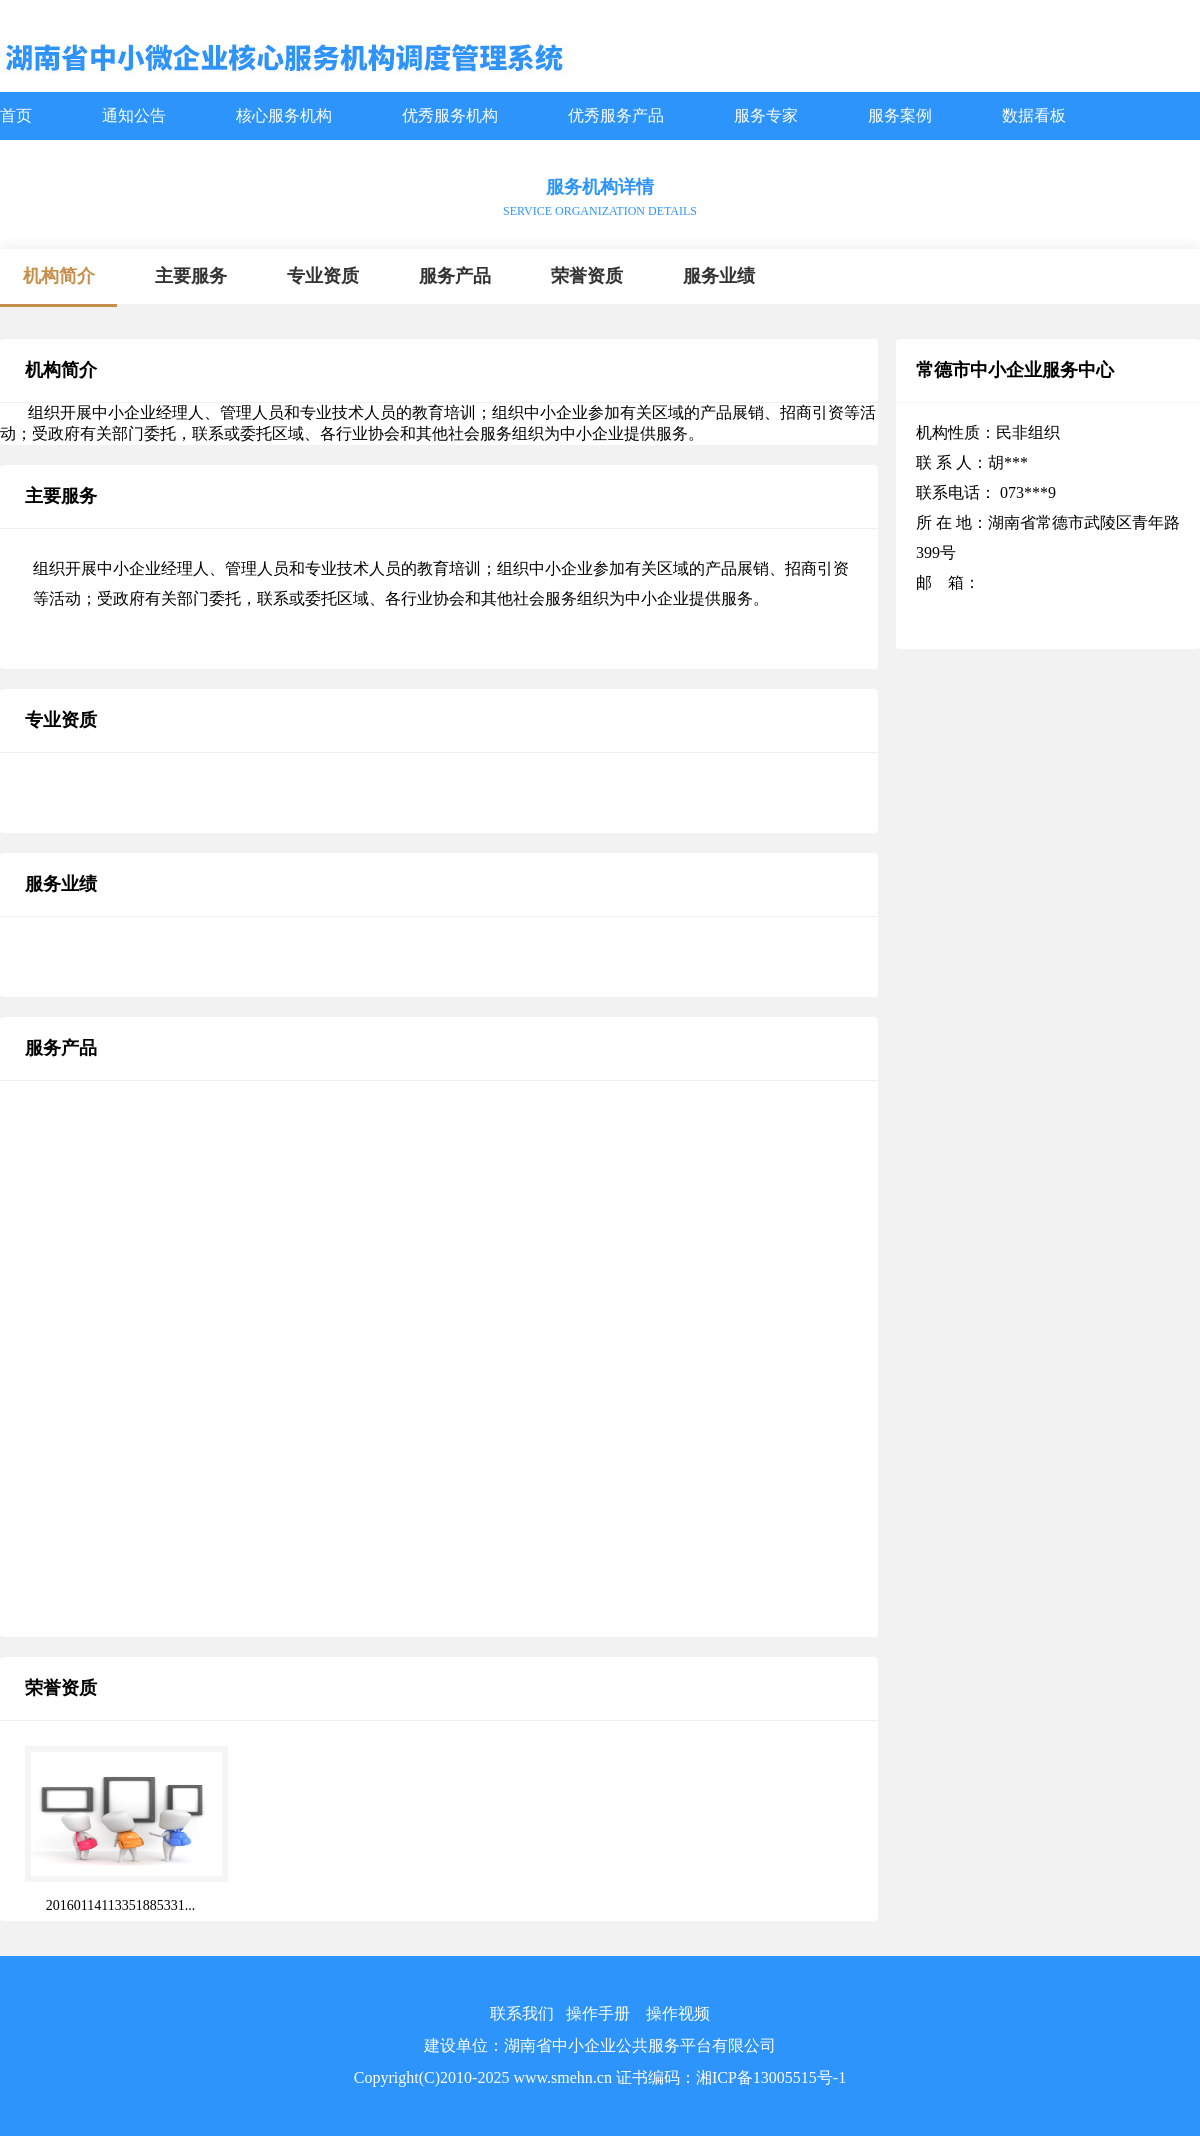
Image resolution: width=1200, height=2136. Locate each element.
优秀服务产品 (616, 115)
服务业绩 (719, 276)
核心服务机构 (284, 115)
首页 (16, 115)
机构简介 (59, 276)
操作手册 (598, 2013)
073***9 (1026, 492)
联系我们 (522, 2013)
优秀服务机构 (450, 115)
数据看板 (1034, 115)
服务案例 (900, 115)
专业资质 (323, 276)
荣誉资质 (587, 276)
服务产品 (455, 276)
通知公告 (134, 115)
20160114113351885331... (120, 1905)
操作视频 (678, 2013)
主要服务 (191, 276)
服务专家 (766, 115)
